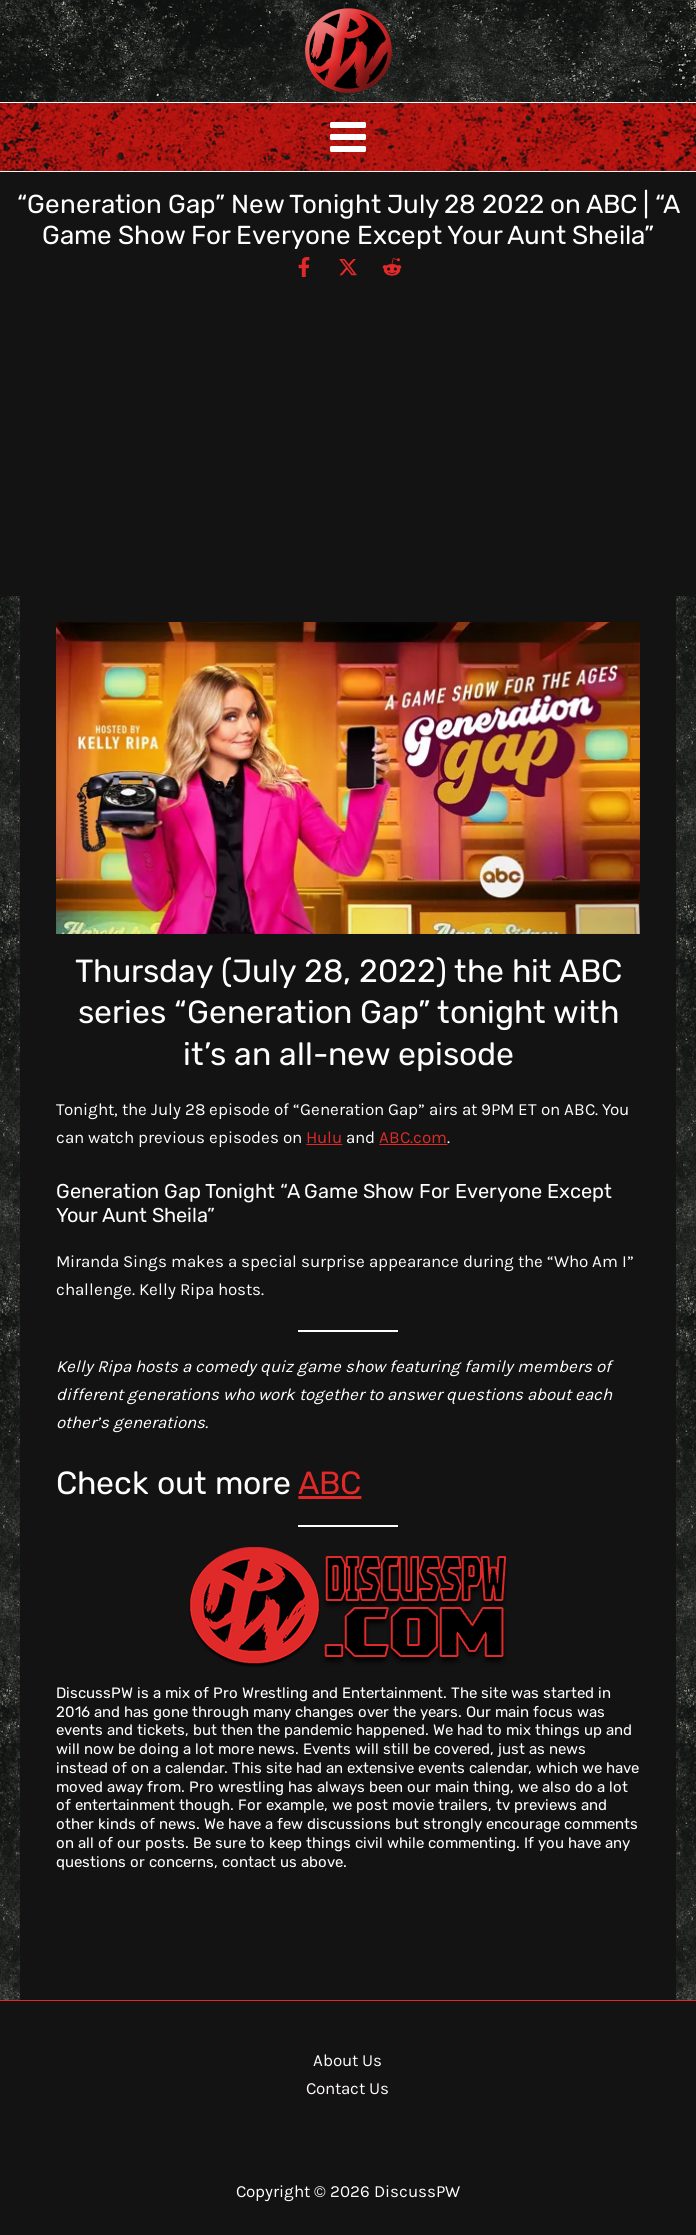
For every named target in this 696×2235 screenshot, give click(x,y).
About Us (347, 2060)
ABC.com (413, 1137)
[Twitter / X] (348, 266)
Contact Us (347, 2088)
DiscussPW (309, 94)
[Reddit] (392, 266)
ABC (329, 1483)
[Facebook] (304, 266)
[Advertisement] (348, 429)
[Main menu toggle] (348, 137)
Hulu (324, 1137)
